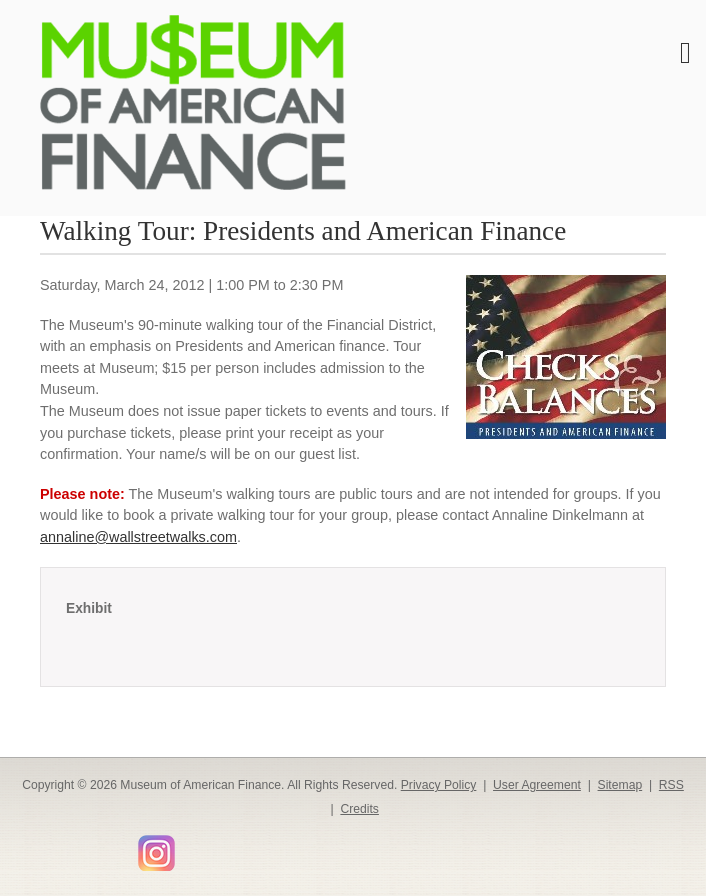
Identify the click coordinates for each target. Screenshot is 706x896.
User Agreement (537, 785)
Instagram (156, 852)
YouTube (121, 846)
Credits (359, 809)
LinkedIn (92, 846)
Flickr (191, 845)
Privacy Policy (439, 785)
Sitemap (620, 785)
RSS (671, 785)
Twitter (63, 846)
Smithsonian (220, 846)
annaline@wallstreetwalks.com (138, 537)
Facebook (34, 846)
